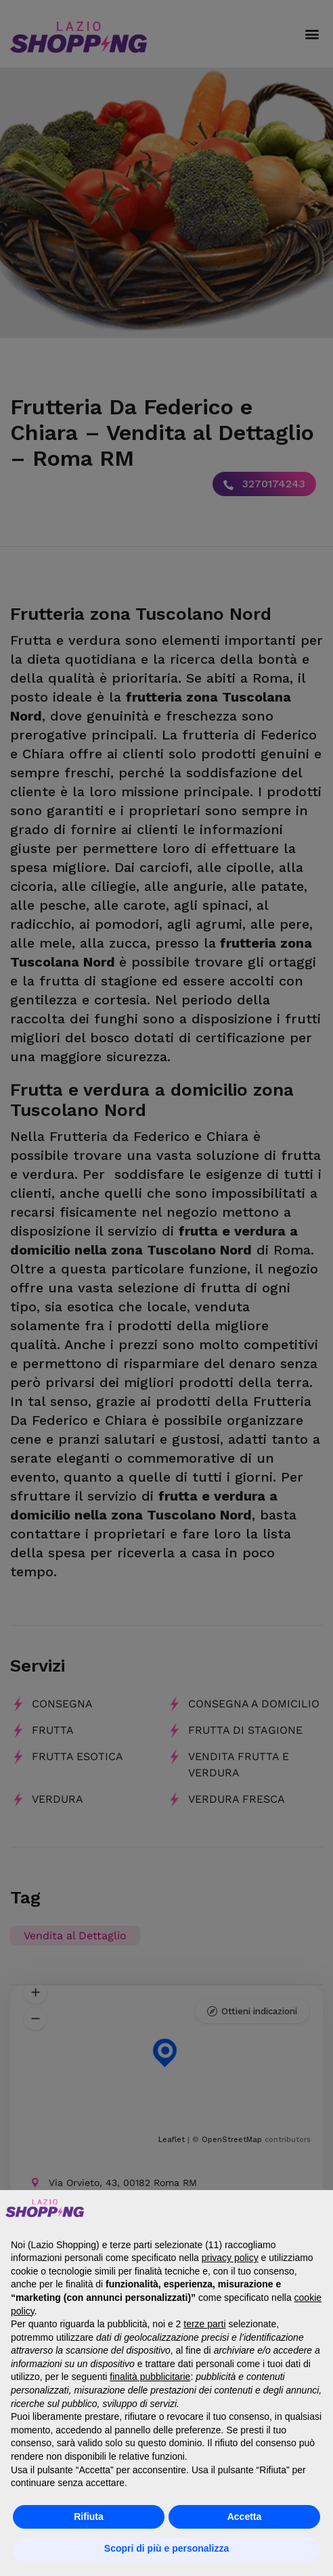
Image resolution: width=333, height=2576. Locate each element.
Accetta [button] (244, 2516)
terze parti (204, 2323)
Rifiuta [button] (89, 2516)
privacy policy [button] (230, 2257)
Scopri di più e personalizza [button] (166, 2548)
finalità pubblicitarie (150, 2376)
